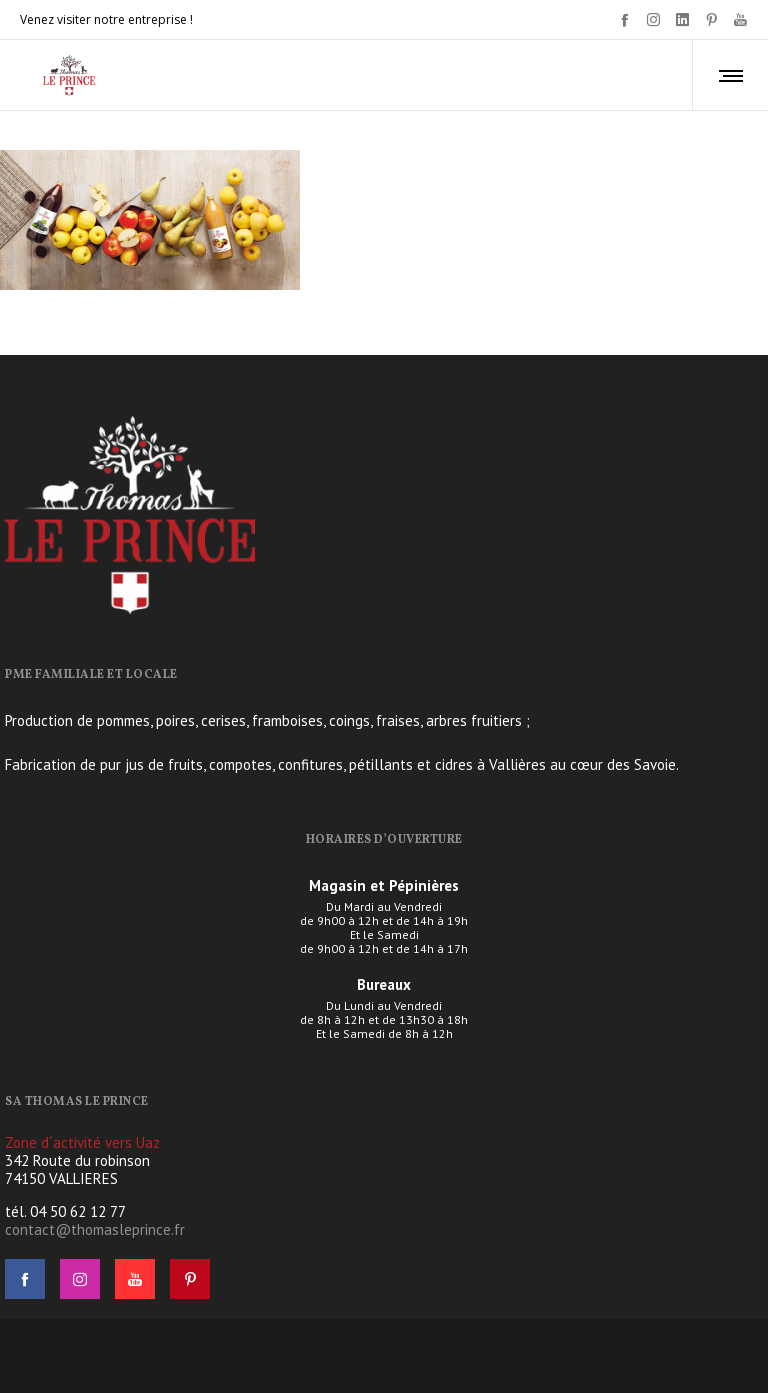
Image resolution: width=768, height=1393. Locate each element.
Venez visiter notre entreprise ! (106, 19)
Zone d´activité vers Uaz (82, 1142)
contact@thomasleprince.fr (95, 1229)
